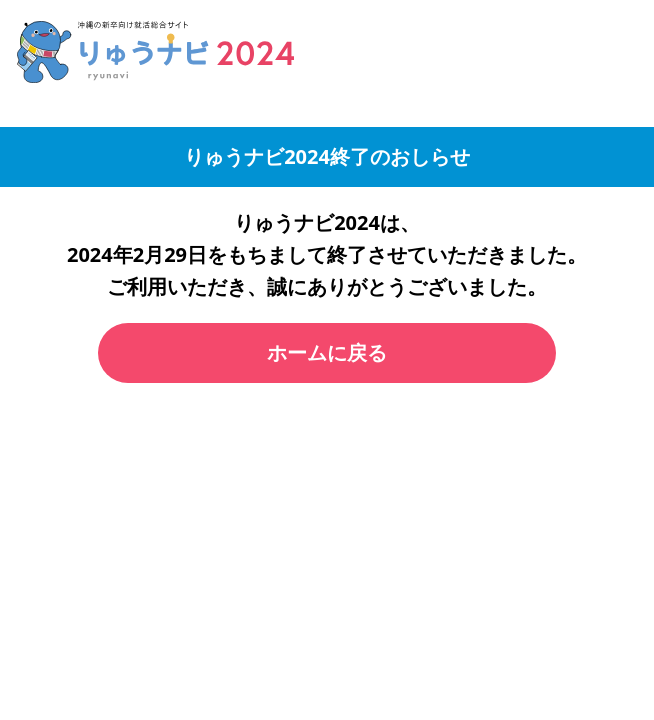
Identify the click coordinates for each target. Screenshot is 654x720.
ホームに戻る (327, 352)
